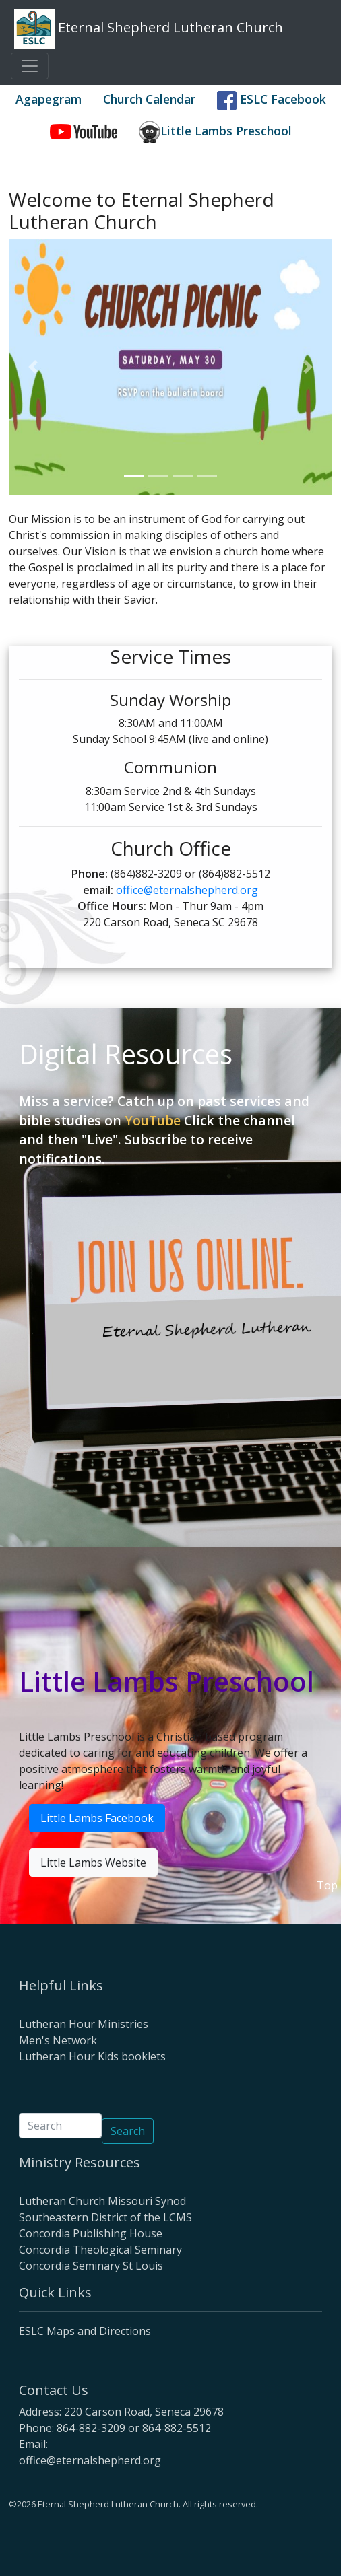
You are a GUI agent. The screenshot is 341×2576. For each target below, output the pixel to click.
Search (128, 2131)
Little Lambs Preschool (215, 132)
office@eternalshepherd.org (187, 889)
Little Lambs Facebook (97, 1818)
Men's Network (58, 2040)
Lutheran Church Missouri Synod (102, 2201)
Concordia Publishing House (90, 2233)
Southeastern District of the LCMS (105, 2217)
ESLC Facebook (271, 100)
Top (327, 1885)
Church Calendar (149, 99)
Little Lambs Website (93, 1862)
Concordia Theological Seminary (100, 2249)
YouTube (153, 1120)
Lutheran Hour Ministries (83, 2024)
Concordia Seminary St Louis (91, 2265)
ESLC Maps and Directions (85, 2331)
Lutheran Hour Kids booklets (92, 2056)
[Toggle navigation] (30, 66)
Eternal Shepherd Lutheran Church (148, 29)
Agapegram (49, 99)
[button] (33, 367)
